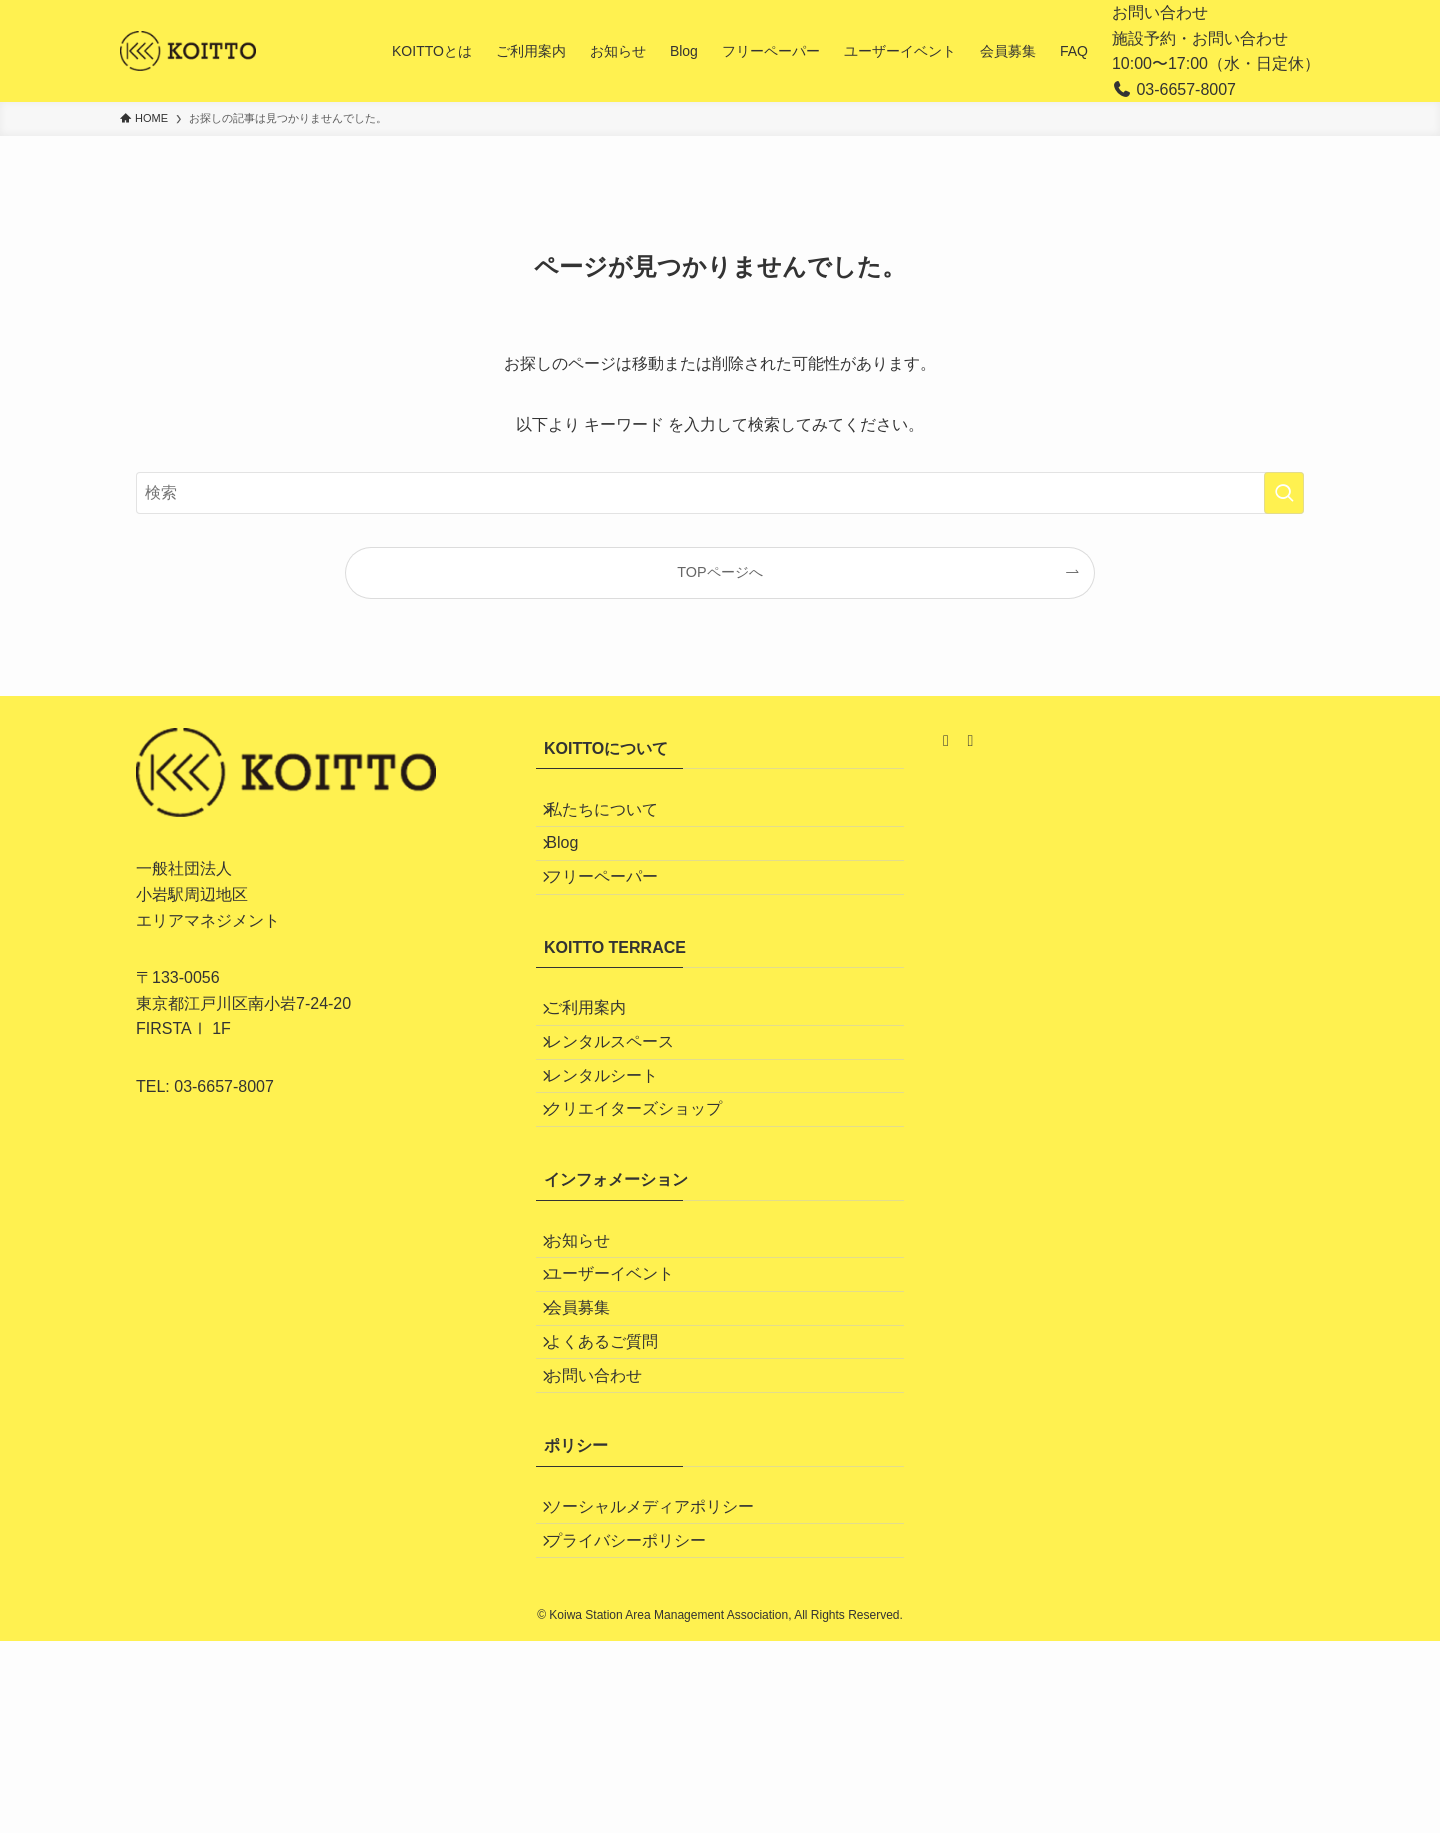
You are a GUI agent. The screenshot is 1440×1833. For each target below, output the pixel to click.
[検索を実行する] (1284, 493)
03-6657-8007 (224, 1086)
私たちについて (616, 815)
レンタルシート (616, 1150)
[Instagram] (948, 740)
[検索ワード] (720, 493)
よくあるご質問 (616, 1485)
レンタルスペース (624, 1103)
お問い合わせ (1160, 12)
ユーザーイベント (624, 1390)
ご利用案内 (600, 1055)
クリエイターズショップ (648, 1197)
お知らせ (592, 1342)
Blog (576, 863)
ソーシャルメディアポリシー (664, 1677)
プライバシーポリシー (640, 1724)
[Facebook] (970, 740)
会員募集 (592, 1437)
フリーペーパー (616, 910)
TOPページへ (719, 572)
